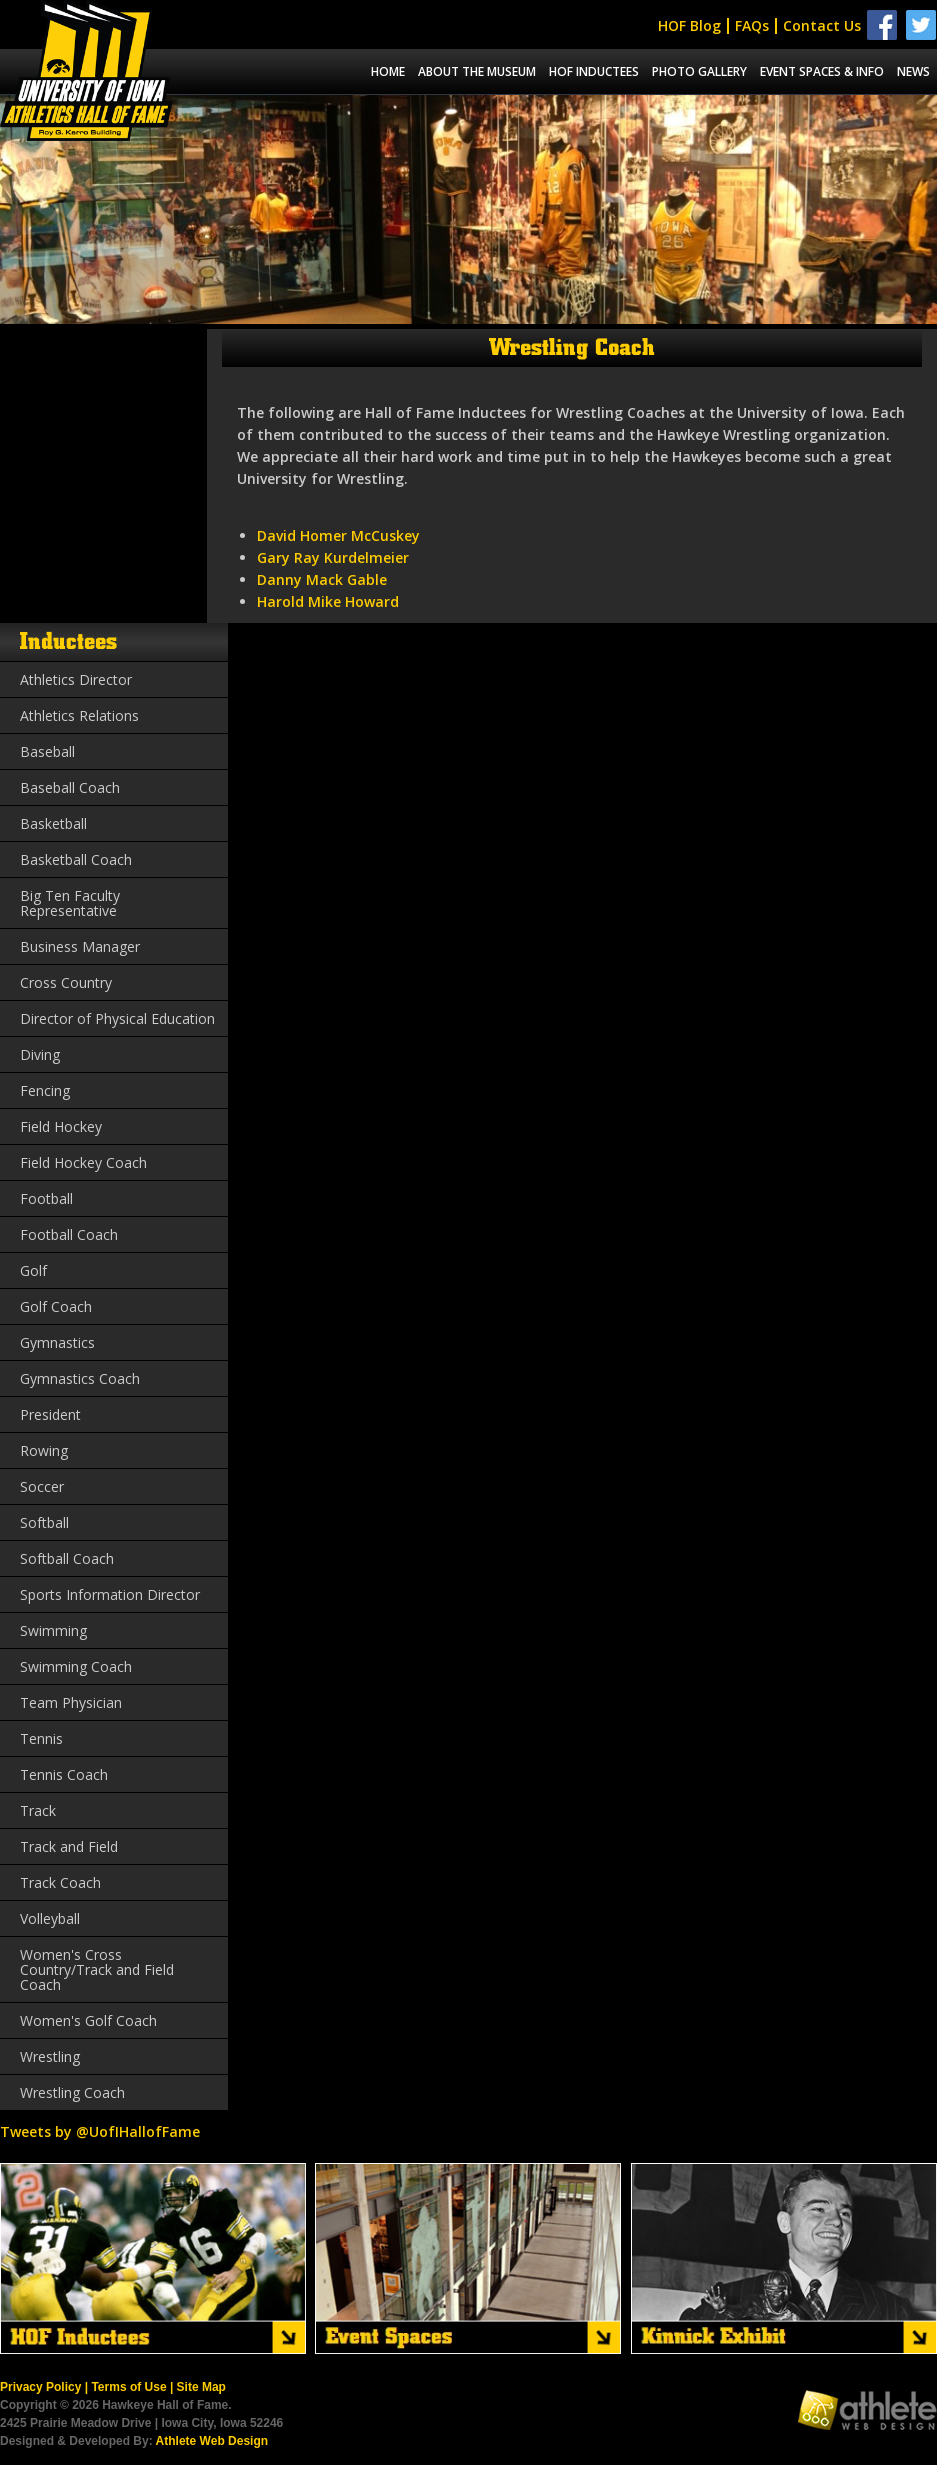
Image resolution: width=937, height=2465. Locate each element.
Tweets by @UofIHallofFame (100, 2131)
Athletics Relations (79, 715)
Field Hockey (61, 1126)
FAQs (752, 25)
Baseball (47, 751)
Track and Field (69, 1846)
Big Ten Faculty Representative (70, 903)
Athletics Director (76, 679)
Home (388, 71)
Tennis (41, 1738)
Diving (40, 1054)
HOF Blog (689, 25)
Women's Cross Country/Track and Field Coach (97, 1969)
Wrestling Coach (72, 2092)
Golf (33, 1270)
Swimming (53, 1630)
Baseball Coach (70, 787)
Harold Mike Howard (328, 601)
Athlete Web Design (212, 2441)
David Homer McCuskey (338, 535)
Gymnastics (57, 1342)
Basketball (53, 823)
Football (46, 1198)
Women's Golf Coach (88, 2020)
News (913, 71)
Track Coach (60, 1882)
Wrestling (50, 2056)
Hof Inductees (594, 71)
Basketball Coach (76, 859)
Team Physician (71, 1702)
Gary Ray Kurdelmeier (333, 557)
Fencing (45, 1090)
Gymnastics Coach (80, 1378)
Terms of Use (128, 2387)
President (50, 1414)
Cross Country (66, 982)
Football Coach (69, 1234)
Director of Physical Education (117, 1018)
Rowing (44, 1450)
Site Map (201, 2387)
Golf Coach (56, 1306)
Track (38, 1810)
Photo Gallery (699, 71)
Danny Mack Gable (322, 579)
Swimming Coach (76, 1666)
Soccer (42, 1486)
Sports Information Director (110, 1594)
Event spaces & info (822, 71)
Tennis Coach (64, 1774)
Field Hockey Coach (83, 1162)
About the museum (477, 71)
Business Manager (80, 946)
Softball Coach (67, 1558)
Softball (44, 1522)
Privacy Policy (40, 2387)
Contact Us (822, 25)
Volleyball (50, 1918)
